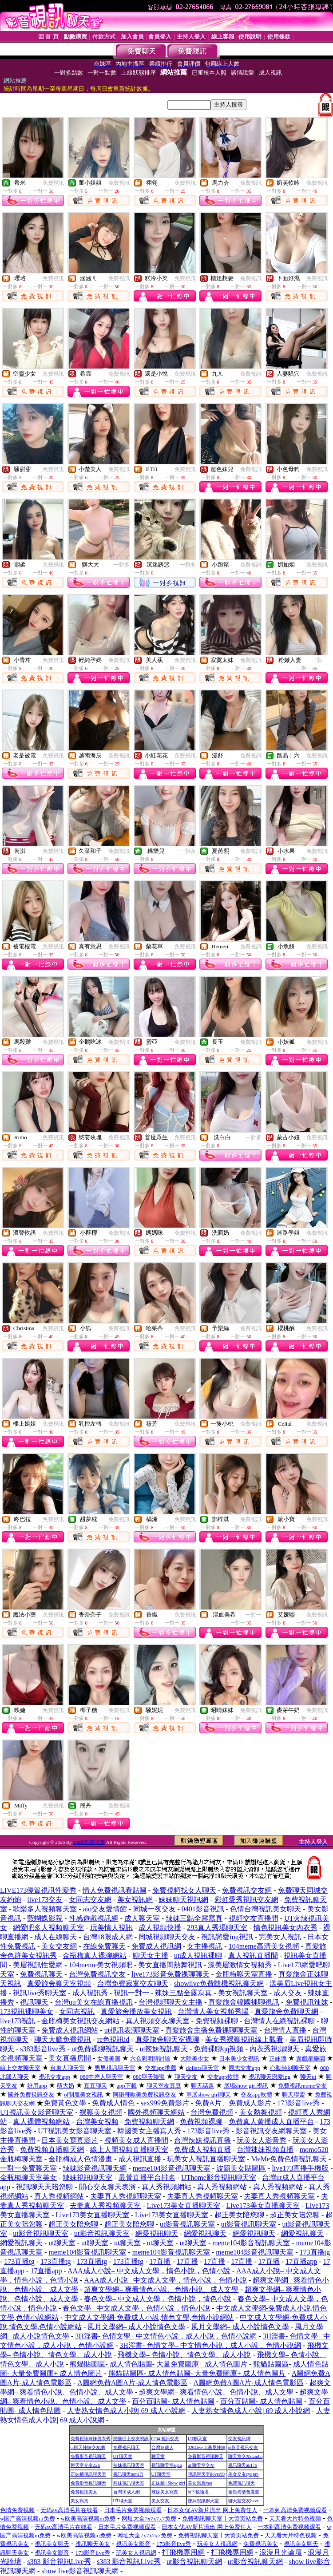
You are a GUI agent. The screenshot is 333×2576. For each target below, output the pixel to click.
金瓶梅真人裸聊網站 (95, 1955)
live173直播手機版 (300, 2168)
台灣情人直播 (285, 2030)
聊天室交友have (243, 2500)
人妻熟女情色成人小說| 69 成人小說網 (126, 2410)
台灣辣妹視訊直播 (202, 2140)
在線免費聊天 (104, 1946)
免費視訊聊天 (41, 1974)
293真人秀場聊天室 (217, 1927)
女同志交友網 (90, 1899)
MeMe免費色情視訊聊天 (289, 2159)
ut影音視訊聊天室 (187, 2224)
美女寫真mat (200, 2483)
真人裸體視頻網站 (41, 2121)
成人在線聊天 (55, 1937)
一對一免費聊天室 (28, 2168)
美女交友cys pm (243, 2474)
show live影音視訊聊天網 (80, 2571)
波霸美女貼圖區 (241, 2168)
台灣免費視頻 (211, 2112)
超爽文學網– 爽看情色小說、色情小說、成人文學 (161, 2289)
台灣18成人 (162, 2447)
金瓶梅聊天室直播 (243, 1974)
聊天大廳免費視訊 (62, 2039)
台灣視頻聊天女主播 (170, 2002)
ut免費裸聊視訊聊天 (102, 2049)
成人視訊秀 (90, 1993)
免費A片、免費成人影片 (233, 2103)
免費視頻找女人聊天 (184, 1890)
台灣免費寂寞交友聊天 (132, 1983)
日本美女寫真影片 (69, 2140)
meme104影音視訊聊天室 (171, 2168)
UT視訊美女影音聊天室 (36, 2112)
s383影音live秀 (42, 2049)
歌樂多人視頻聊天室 (45, 1909)
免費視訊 (53, 183)
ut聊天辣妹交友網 (88, 2447)
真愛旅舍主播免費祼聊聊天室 (211, 2030)
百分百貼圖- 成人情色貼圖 (173, 2401)
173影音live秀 (298, 2103)
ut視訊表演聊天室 (131, 2030)
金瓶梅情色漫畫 (243, 2491)
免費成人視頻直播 (202, 2149)
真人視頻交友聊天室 (158, 2021)
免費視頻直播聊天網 (52, 2149)
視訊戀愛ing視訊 (227, 1937)
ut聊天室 (61, 2243)
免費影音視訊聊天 (88, 2456)
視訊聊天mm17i (128, 2474)
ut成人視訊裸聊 (198, 1955)
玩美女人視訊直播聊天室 (206, 2159)
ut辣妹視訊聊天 (164, 2049)
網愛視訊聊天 (156, 2233)
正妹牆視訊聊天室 (88, 2474)
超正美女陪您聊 (239, 2215)
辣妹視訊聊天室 (87, 2177)
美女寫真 (79, 2500)
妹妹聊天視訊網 (183, 1899)
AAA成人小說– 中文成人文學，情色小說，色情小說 (148, 2271)
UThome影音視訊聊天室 (218, 2177)
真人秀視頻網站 (166, 2187)
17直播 (159, 2261)
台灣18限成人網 (108, 1937)
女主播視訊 (204, 1946)
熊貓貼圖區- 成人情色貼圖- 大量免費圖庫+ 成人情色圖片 (158, 2364)
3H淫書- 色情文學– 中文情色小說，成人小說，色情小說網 (166, 2336)
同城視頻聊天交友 (167, 1937)
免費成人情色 (113, 2103)
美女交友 (160, 2500)
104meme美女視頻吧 (100, 1965)
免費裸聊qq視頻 (218, 2049)
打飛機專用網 (183, 2552)
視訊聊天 (34, 2002)
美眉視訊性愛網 (38, 1965)
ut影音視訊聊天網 (194, 2561)
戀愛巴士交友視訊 (131, 2438)
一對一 (320, 660)
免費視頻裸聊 (216, 2021)
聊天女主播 (150, 1955)
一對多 (122, 565)
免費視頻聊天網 (149, 2121)
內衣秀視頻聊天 (274, 2049)
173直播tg (315, 2252)
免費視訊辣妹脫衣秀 (91, 2438)
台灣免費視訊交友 (97, 1974)
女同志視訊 (77, 2011)
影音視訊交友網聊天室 (271, 2131)
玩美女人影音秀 (261, 2140)
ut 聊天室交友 (201, 2465)
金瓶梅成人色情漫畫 (80, 2159)
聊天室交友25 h (86, 2465)
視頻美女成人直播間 (136, 2140)
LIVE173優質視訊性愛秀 (38, 1890)
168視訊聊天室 (89, 1842)
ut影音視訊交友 (243, 2447)
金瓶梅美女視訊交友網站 (80, 2021)
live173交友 (45, 1899)
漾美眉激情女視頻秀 (240, 1965)
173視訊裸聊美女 (26, 2011)
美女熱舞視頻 (260, 2112)
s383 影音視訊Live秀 (59, 2561)
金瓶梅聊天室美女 (28, 2177)
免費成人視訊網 (156, 1946)
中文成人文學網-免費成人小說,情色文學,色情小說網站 (149, 2317)
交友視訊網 (239, 2438)
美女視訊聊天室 (243, 1993)
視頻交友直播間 (253, 1918)
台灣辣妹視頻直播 (265, 2149)
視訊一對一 (131, 1993)
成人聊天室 (142, 1918)
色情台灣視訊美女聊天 (265, 1909)
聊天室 (158, 2456)
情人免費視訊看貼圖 (115, 1890)
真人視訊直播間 (253, 1955)
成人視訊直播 (140, 2159)
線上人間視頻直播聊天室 (129, 2149)
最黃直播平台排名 (147, 2177)
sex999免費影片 (165, 2103)
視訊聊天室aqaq (166, 2465)
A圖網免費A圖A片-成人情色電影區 (132, 2382)
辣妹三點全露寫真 (194, 1918)
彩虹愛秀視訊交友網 (246, 1899)
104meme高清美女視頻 (264, 1946)
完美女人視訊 (280, 1937)
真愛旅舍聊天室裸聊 (167, 2039)
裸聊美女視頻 (100, 2112)
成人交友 (288, 1993)
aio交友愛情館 (105, 1909)
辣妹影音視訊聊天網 (95, 2168)
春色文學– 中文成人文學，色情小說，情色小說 (157, 2299)
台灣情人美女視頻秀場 (213, 2011)
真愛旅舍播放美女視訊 (136, 2011)
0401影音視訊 (203, 1909)
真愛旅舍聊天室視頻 (59, 1983)
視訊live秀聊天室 (39, 1993)
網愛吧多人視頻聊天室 (48, 1927)
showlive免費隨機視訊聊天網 (219, 1983)
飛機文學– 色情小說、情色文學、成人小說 (184, 2354)
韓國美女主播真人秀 (149, 2131)
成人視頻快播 (160, 1927)
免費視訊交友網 (247, 1890)
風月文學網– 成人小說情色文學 (136, 2326)
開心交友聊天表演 (107, 2187)
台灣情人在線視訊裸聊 (279, 2021)
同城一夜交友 (154, 1909)
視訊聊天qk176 (242, 2465)
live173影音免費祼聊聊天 (170, 1974)
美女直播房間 (69, 2058)
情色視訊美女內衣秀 (285, 1927)
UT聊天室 (197, 2438)
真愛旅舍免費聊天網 (286, 2011)
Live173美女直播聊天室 (183, 2205)
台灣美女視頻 (97, 2121)
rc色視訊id (113, 2039)
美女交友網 (59, 1946)
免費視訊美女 (84, 2491)
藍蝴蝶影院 (45, 1918)
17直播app (301, 2261)
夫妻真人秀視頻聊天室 (125, 2196)
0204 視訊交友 (165, 2438)
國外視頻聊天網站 (156, 2112)
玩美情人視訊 (111, 1927)
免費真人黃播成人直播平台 (271, 2121)
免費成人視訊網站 (69, 2030)
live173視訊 (18, 2021)
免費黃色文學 (65, 2103)
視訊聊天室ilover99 (206, 2474)
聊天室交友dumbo (245, 2456)
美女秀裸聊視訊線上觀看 (244, 2039)
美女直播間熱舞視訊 (170, 1965)
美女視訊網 (135, 1899)
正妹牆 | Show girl (168, 2483)
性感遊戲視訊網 (94, 1918)
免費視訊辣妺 (306, 2002)
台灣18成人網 (126, 2491)
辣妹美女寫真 (164, 2491)
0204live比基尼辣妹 (207, 2447)
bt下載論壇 (198, 2491)
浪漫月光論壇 (280, 2552)
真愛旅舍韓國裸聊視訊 (243, 2002)
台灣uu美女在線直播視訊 (94, 2002)
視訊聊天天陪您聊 (44, 2187)
